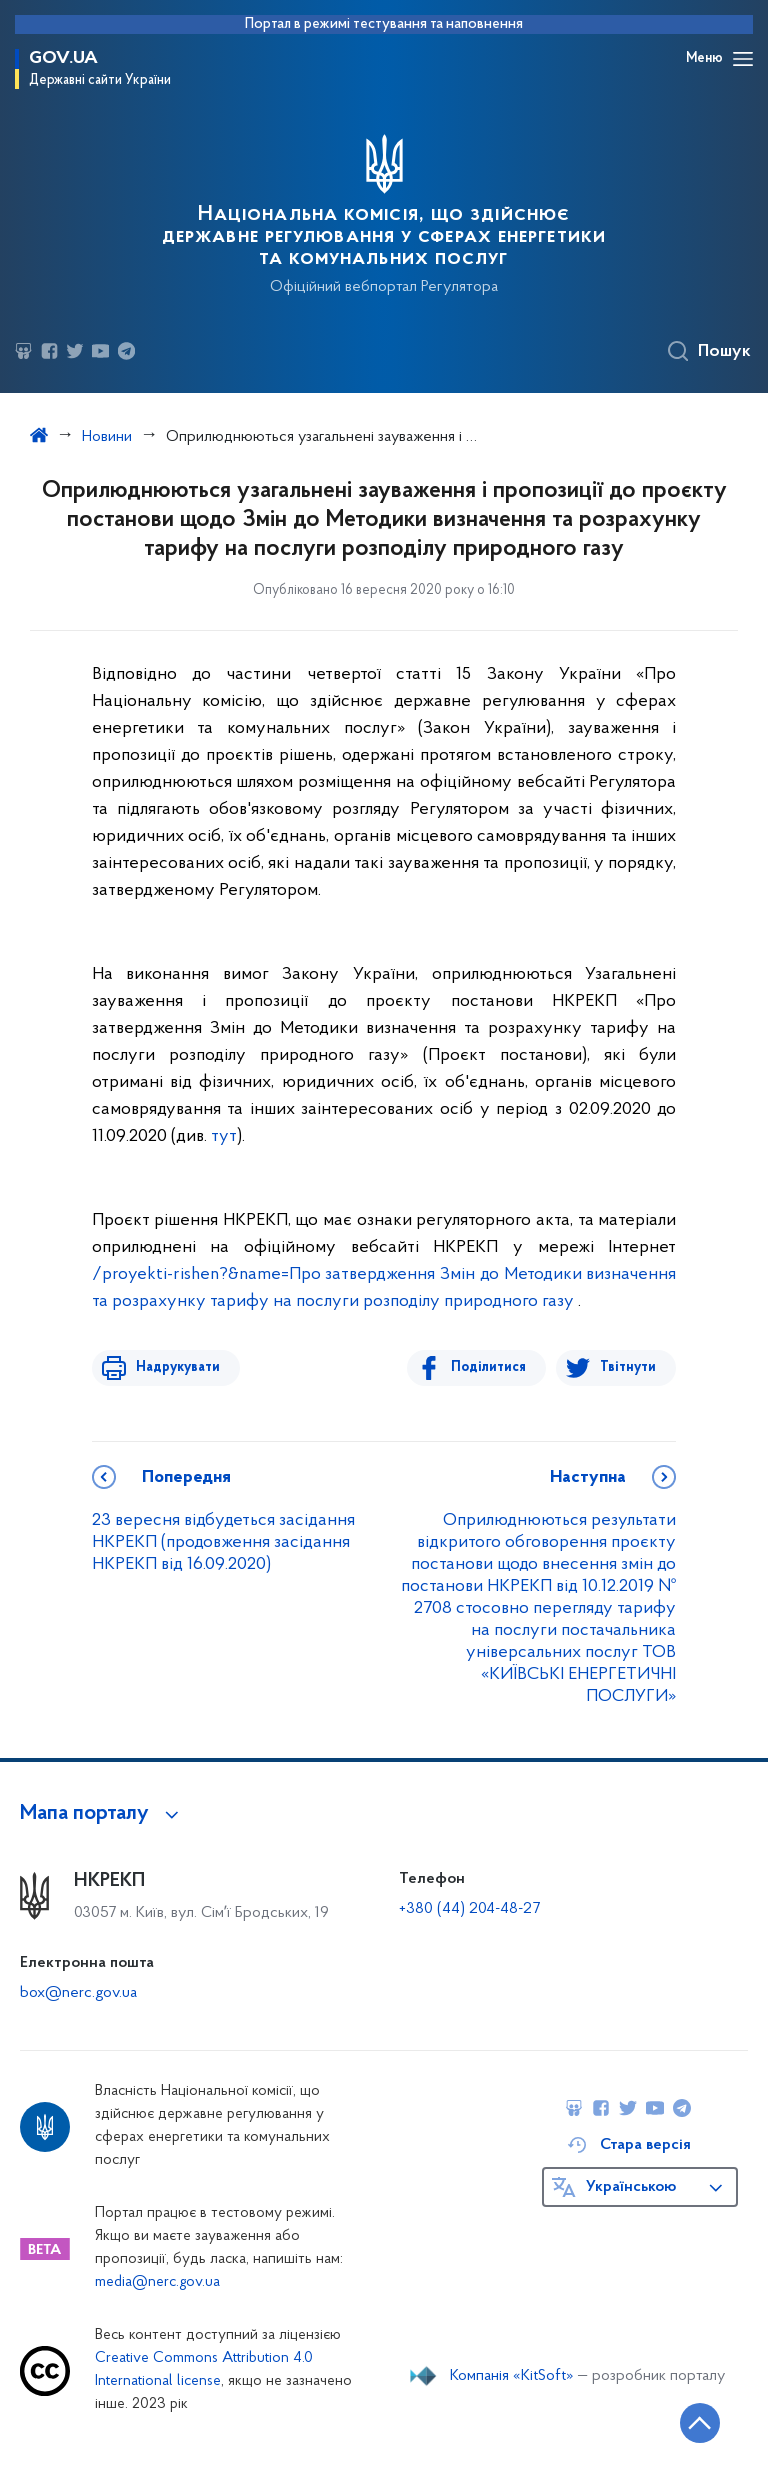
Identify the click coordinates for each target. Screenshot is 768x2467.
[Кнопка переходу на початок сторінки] (693, 2422)
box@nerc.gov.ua (78, 1993)
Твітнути (628, 1367)
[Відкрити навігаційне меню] (743, 59)
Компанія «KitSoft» (512, 2376)
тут (224, 1136)
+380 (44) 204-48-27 (469, 1909)
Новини (107, 437)
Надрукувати (174, 1367)
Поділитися (492, 1367)
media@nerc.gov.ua (157, 2282)
